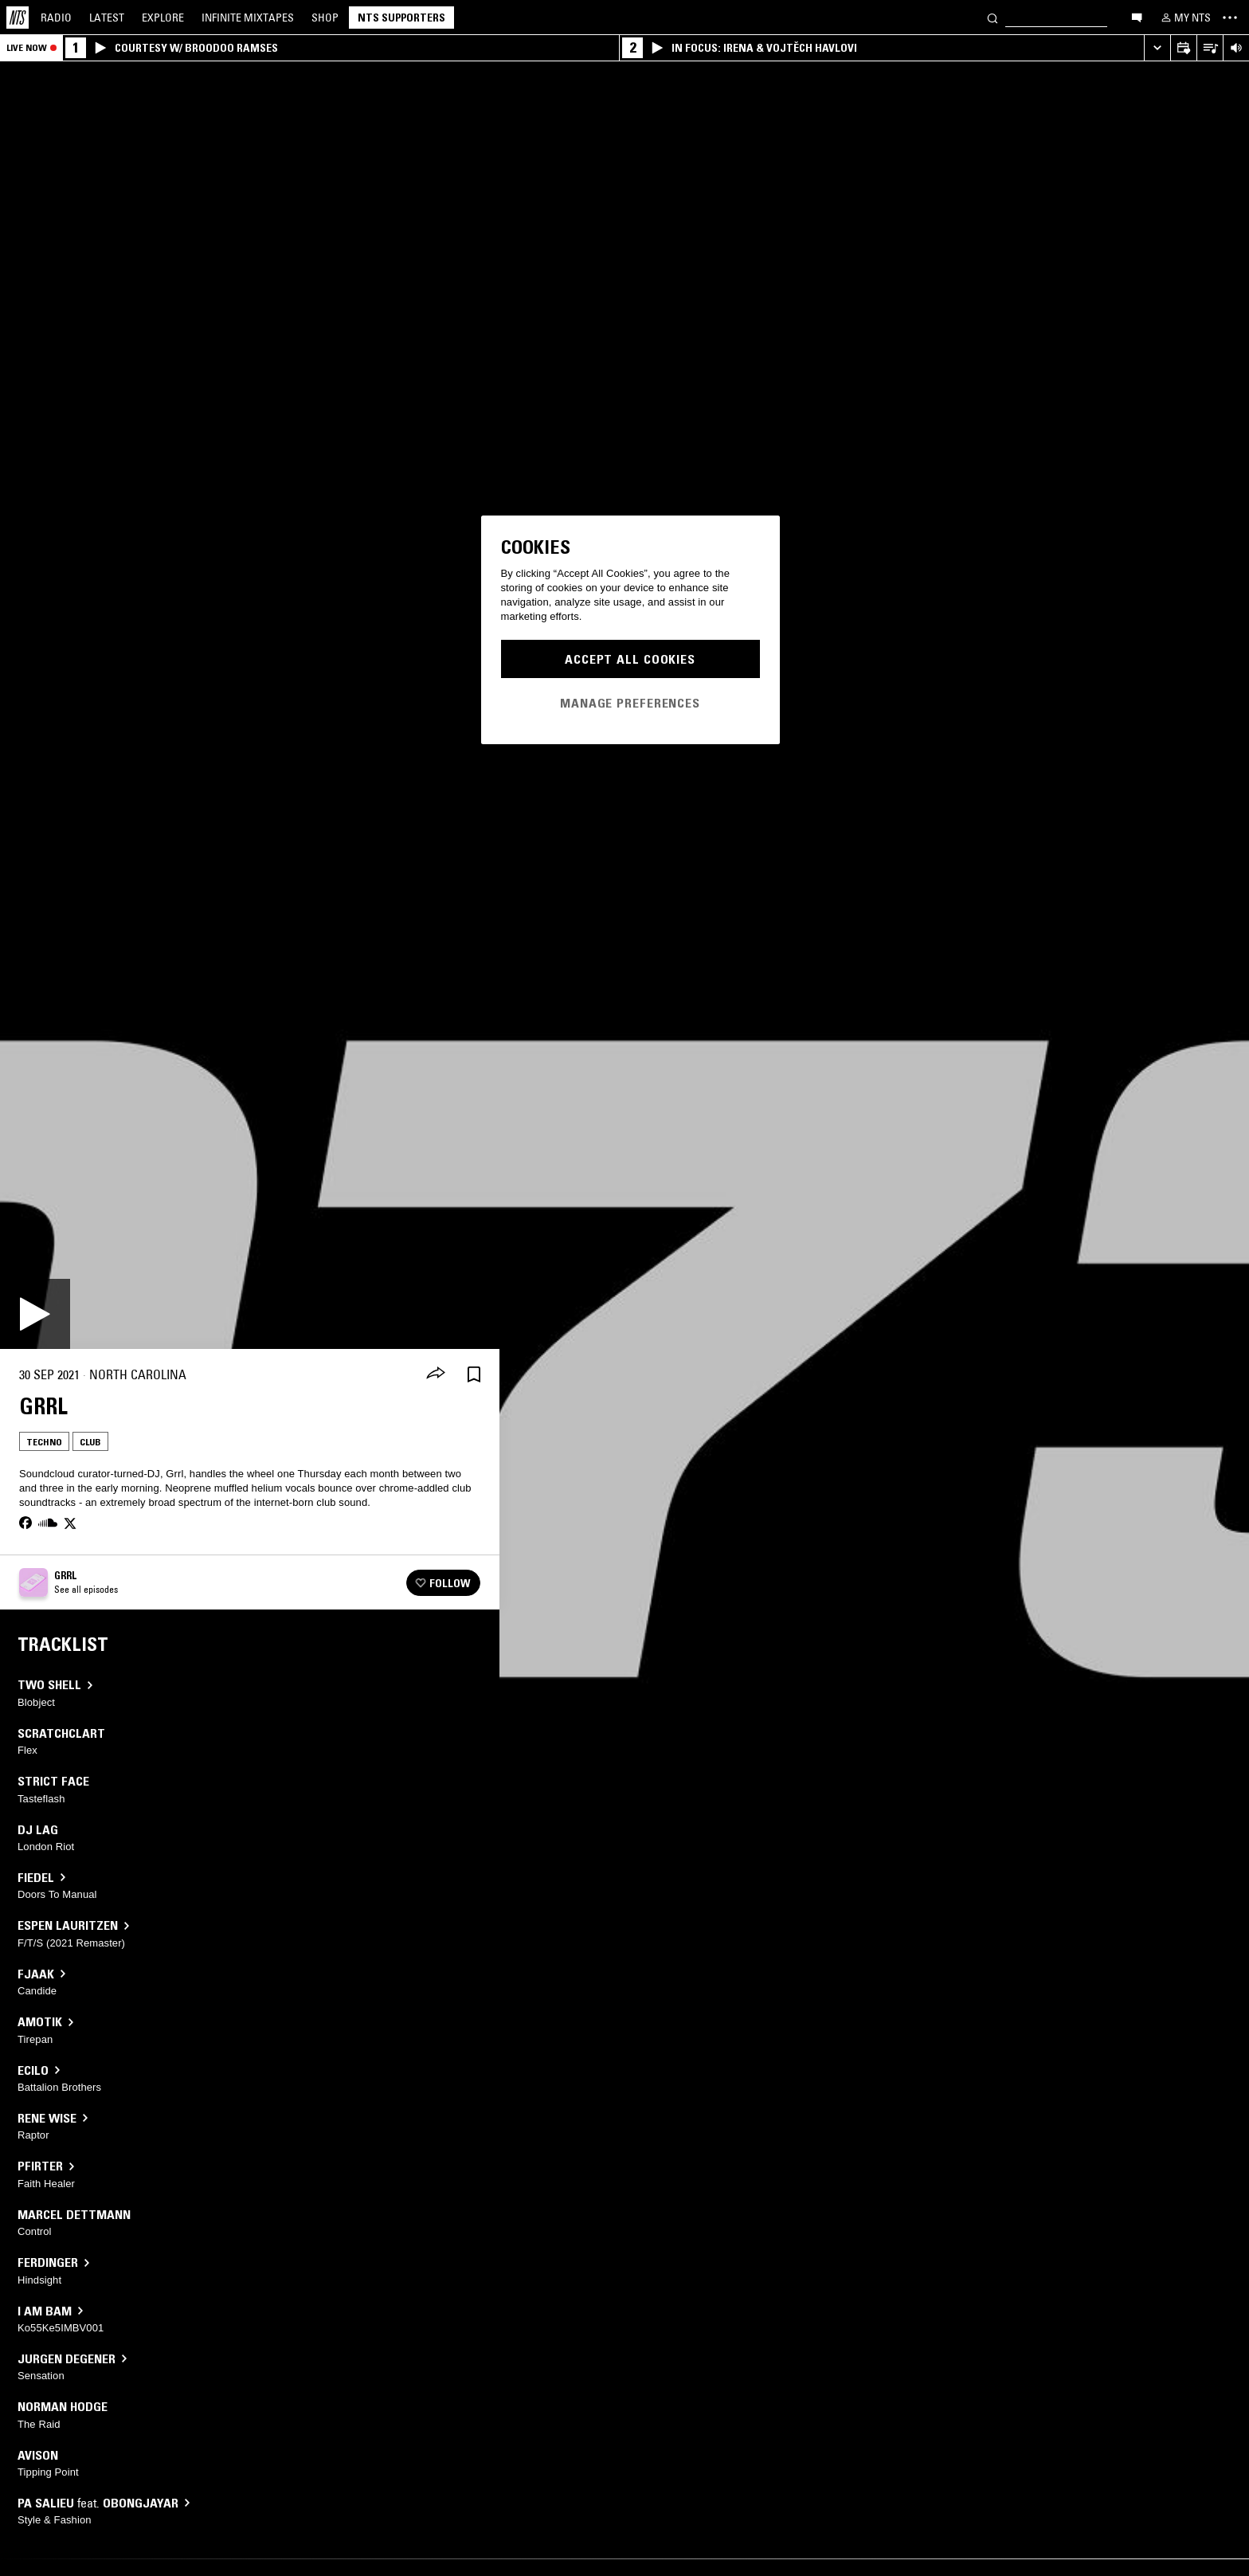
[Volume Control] (1236, 48)
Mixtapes (248, 17)
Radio (56, 17)
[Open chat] (1136, 17)
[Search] (992, 17)
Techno (44, 1442)
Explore (163, 17)
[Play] (35, 1314)
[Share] (436, 1374)
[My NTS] (1184, 17)
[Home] (17, 17)
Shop (325, 17)
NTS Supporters (401, 17)
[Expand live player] (1157, 48)
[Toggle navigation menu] (1230, 17)
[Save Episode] (474, 1374)
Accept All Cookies (630, 659)
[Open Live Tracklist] (1209, 48)
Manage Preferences (630, 703)
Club (90, 1442)
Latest (106, 17)
